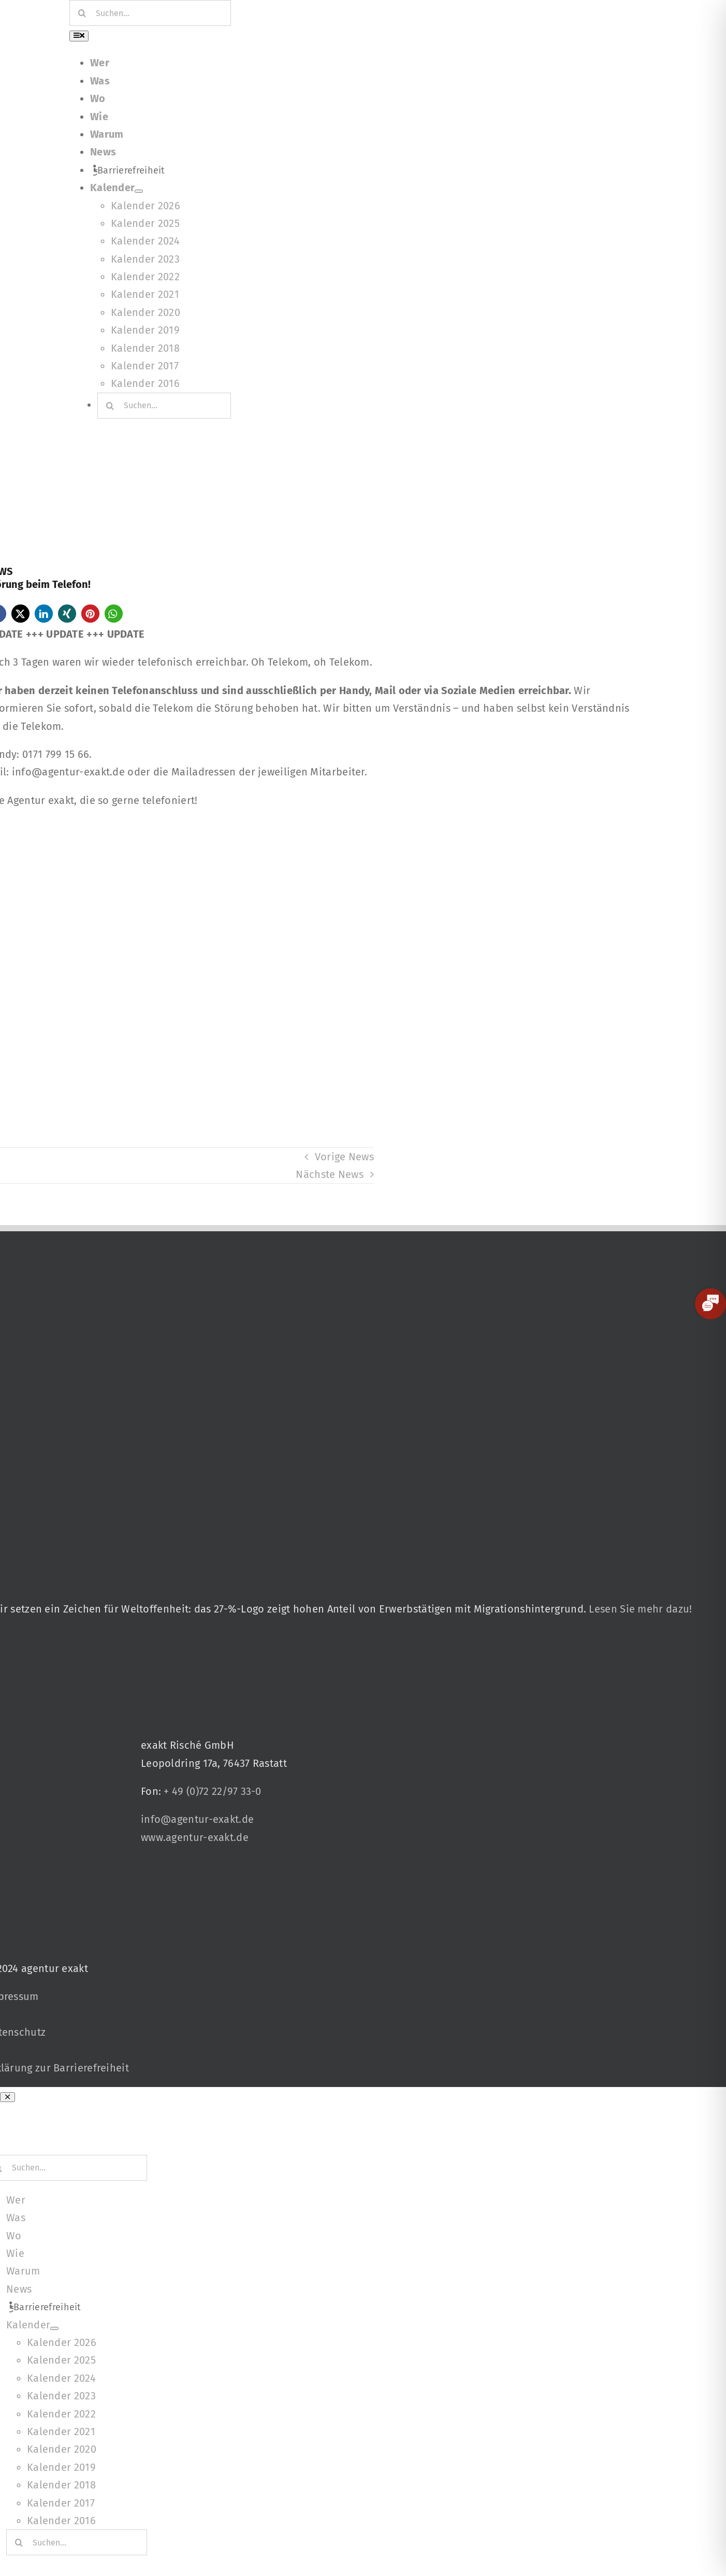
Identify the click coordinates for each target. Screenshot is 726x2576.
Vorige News (344, 1156)
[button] (20, 614)
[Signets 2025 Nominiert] (209, 1865)
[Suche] (82, 13)
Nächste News (330, 1174)
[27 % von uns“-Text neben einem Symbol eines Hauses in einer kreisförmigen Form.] (338, 1240)
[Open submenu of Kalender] (139, 191)
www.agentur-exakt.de (195, 1837)
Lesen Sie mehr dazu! (640, 1609)
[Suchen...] (150, 13)
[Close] (7, 2097)
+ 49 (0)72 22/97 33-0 (212, 1791)
